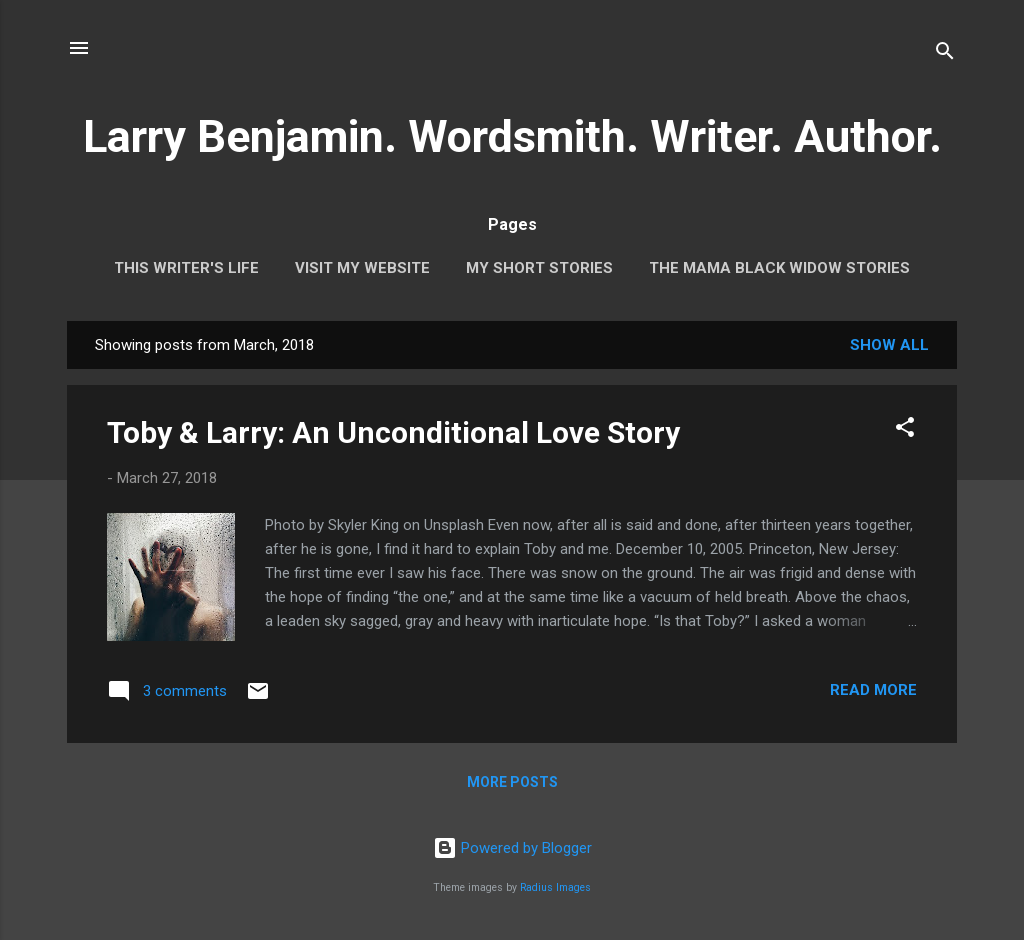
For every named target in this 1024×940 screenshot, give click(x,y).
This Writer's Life (186, 268)
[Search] (945, 54)
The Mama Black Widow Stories (779, 268)
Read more (873, 690)
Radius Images (555, 887)
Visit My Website (362, 268)
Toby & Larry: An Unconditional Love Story (393, 432)
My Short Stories (539, 268)
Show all (889, 345)
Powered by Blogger (512, 848)
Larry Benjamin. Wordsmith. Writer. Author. (512, 136)
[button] (905, 430)
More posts (512, 782)
